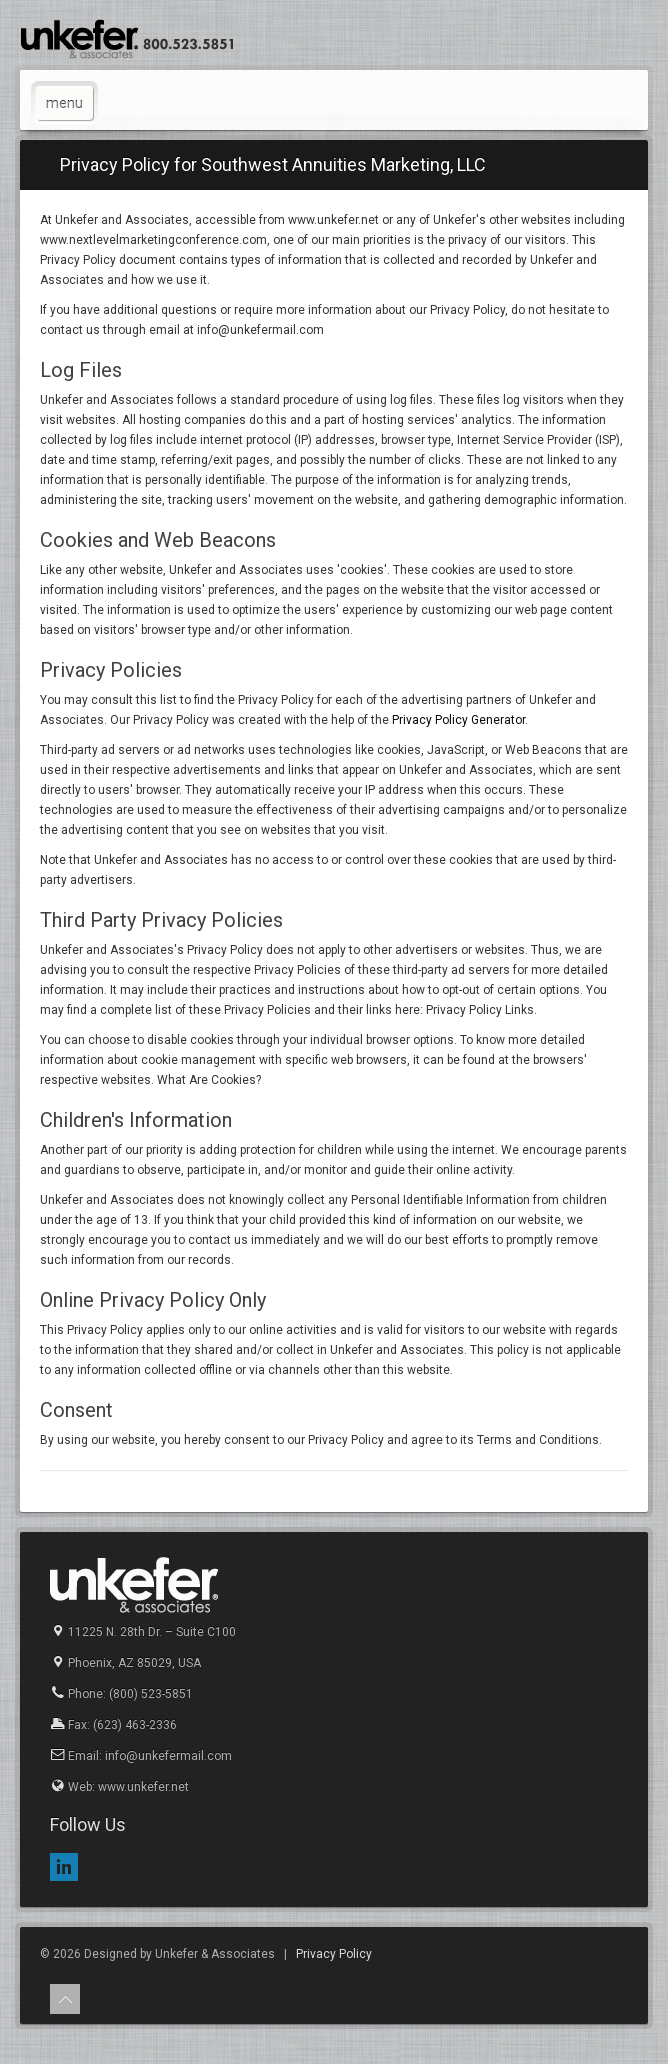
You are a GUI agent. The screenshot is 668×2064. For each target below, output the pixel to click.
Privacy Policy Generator (458, 720)
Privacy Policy (334, 1954)
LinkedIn (64, 1867)
